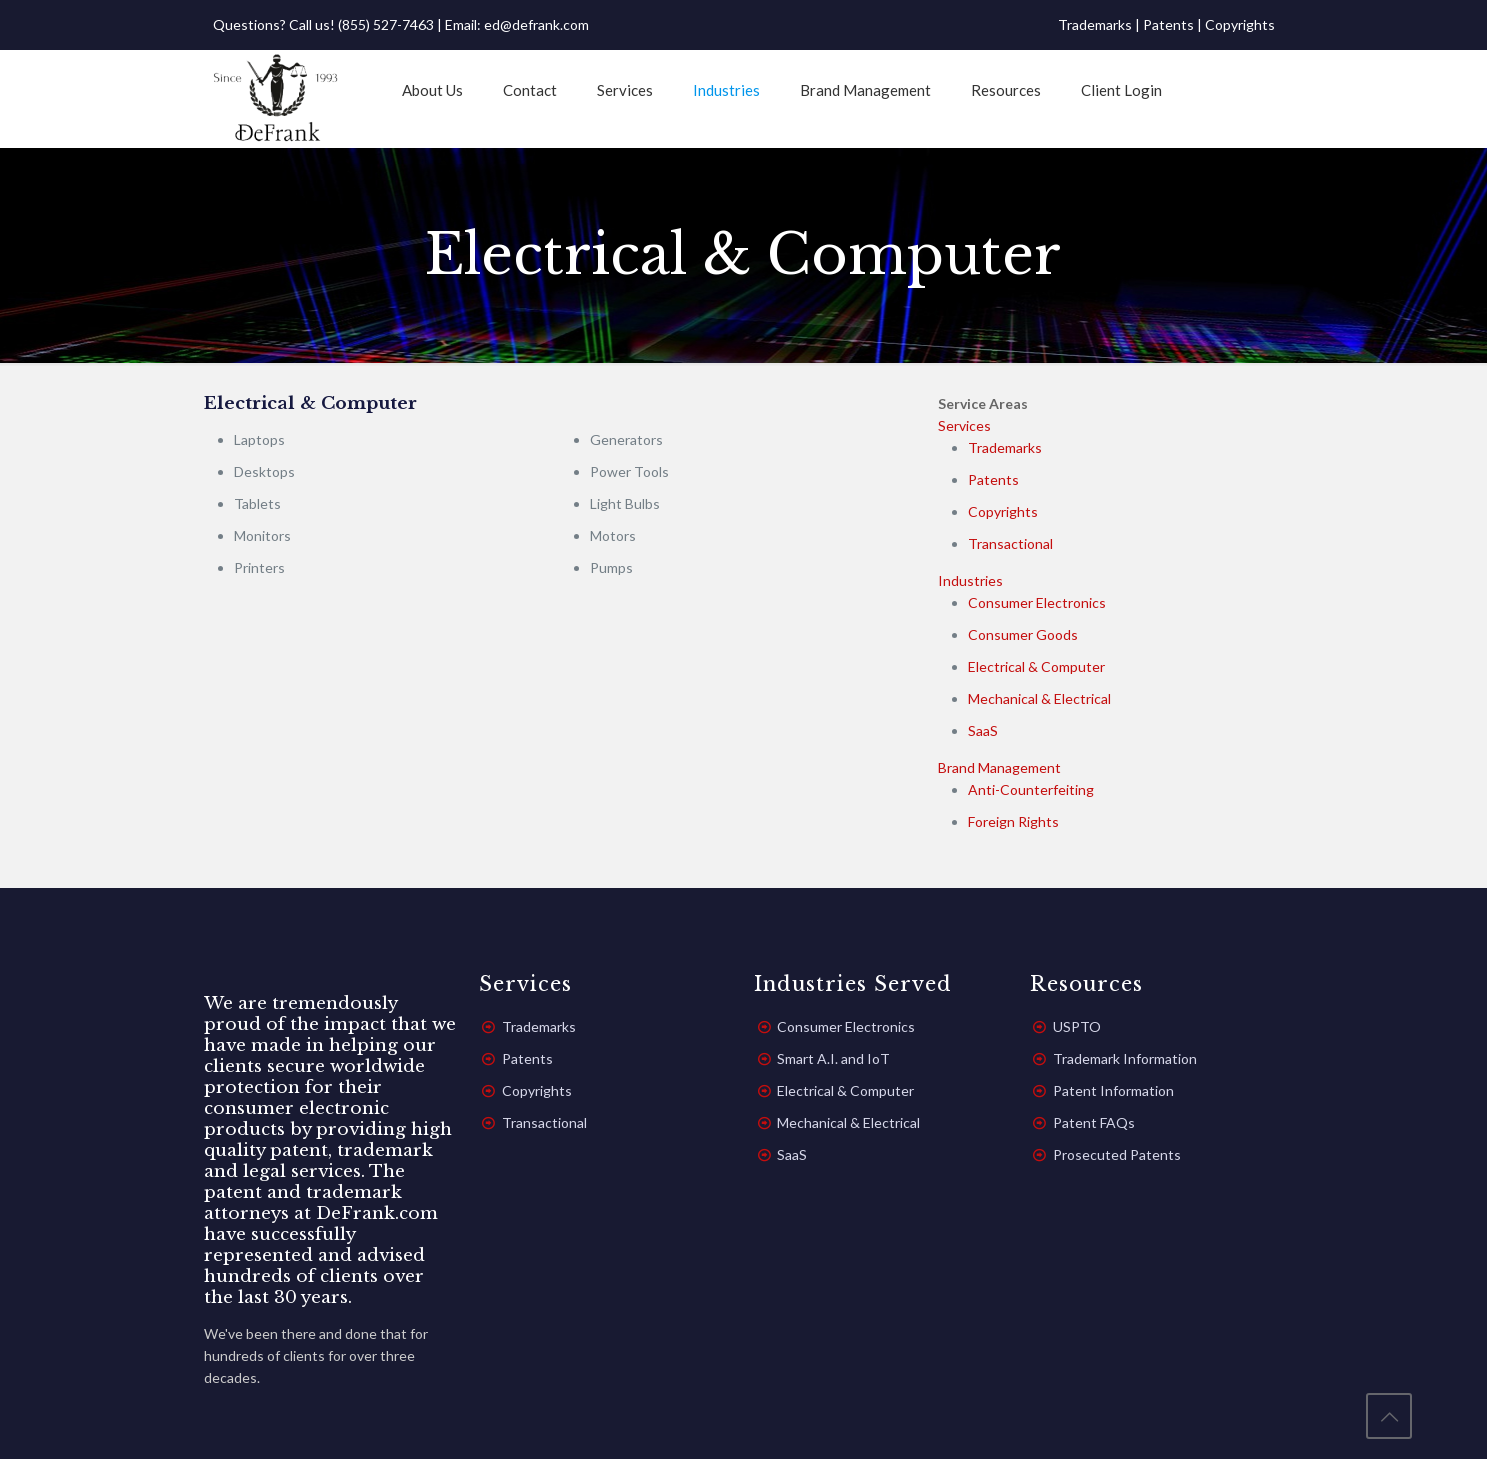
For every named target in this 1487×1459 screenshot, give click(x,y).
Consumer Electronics (1037, 602)
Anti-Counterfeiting (1031, 789)
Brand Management (999, 767)
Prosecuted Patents (1117, 1154)
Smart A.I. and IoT (833, 1058)
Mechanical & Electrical (1039, 698)
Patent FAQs (1094, 1122)
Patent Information (1113, 1090)
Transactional (1010, 543)
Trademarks (1095, 24)
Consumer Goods (1023, 634)
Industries (970, 580)
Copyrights (1240, 24)
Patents (1168, 24)
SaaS (983, 730)
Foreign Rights (1013, 821)
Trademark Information (1125, 1058)
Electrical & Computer (1036, 666)
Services (964, 425)
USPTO (1077, 1026)
